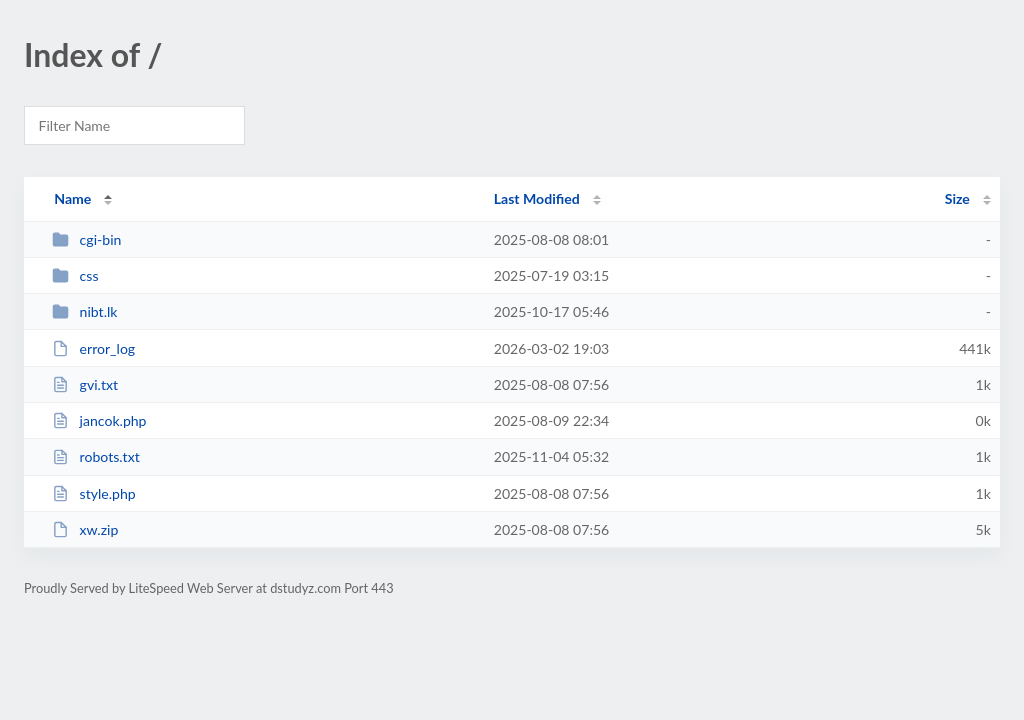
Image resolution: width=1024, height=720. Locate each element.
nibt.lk (84, 311)
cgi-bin (86, 239)
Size (957, 198)
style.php (94, 493)
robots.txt (96, 456)
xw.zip (85, 529)
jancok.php (99, 420)
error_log (93, 348)
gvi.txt (85, 384)
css (75, 275)
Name (72, 198)
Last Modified (537, 198)
